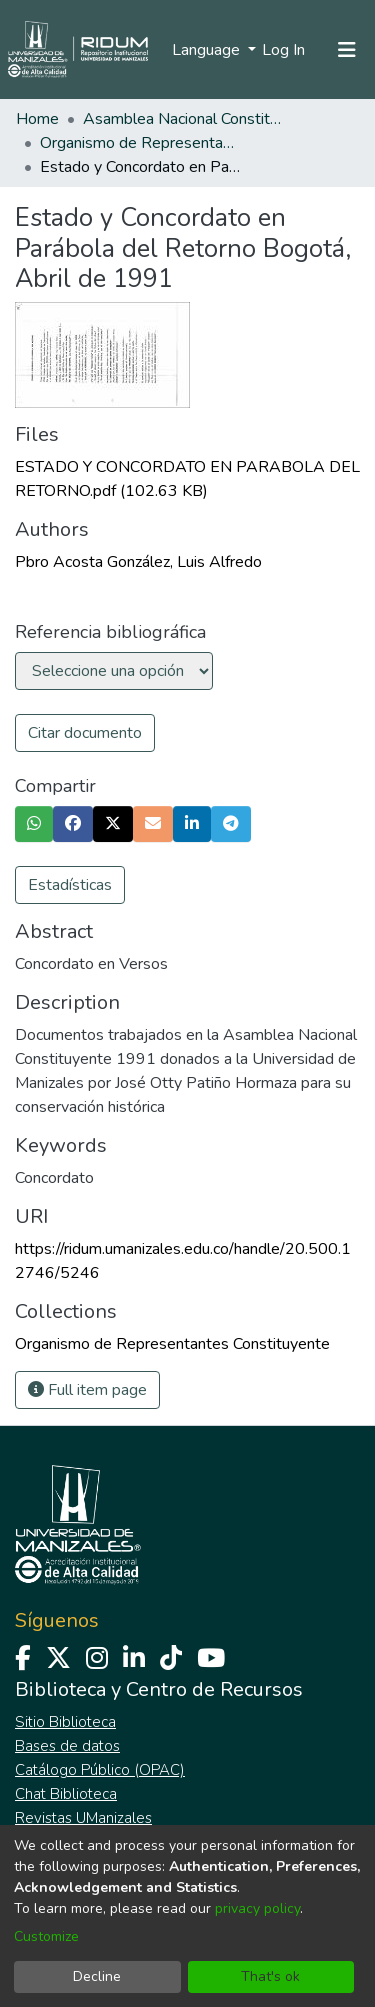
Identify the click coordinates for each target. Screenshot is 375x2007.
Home (37, 119)
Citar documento (85, 733)
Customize (46, 1936)
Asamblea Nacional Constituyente (183, 119)
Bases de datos (67, 1746)
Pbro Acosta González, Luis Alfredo (138, 562)
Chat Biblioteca (66, 1794)
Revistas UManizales (83, 1818)
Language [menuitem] (208, 50)
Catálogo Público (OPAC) (100, 1770)
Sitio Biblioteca (65, 1722)
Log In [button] (284, 50)
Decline (97, 1976)
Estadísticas (70, 885)
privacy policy (257, 1908)
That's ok (270, 1976)
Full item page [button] (87, 1390)
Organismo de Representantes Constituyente (140, 143)
